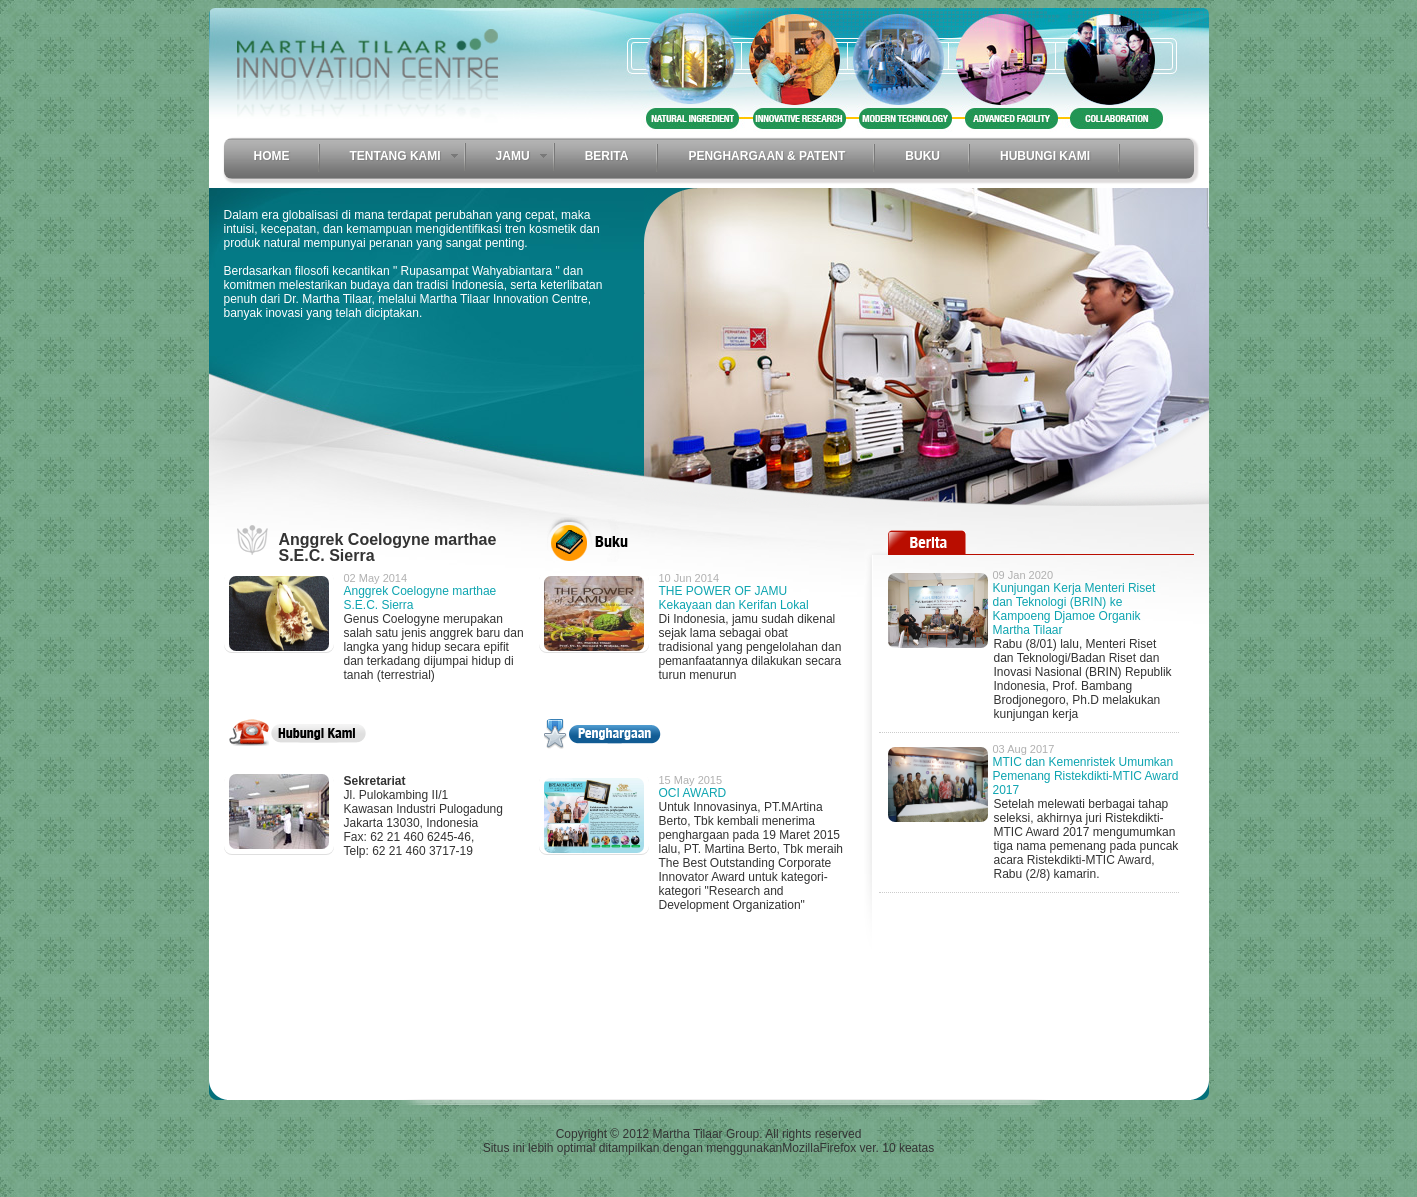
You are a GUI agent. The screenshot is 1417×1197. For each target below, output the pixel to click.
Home (272, 156)
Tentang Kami (395, 156)
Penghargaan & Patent (766, 156)
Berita (607, 156)
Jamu (513, 156)
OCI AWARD (693, 793)
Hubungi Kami (1045, 156)
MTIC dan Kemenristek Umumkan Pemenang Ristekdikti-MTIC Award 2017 (1086, 776)
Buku (922, 156)
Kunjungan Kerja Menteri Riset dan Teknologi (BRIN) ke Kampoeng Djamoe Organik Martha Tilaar (1074, 609)
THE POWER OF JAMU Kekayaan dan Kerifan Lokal (734, 598)
